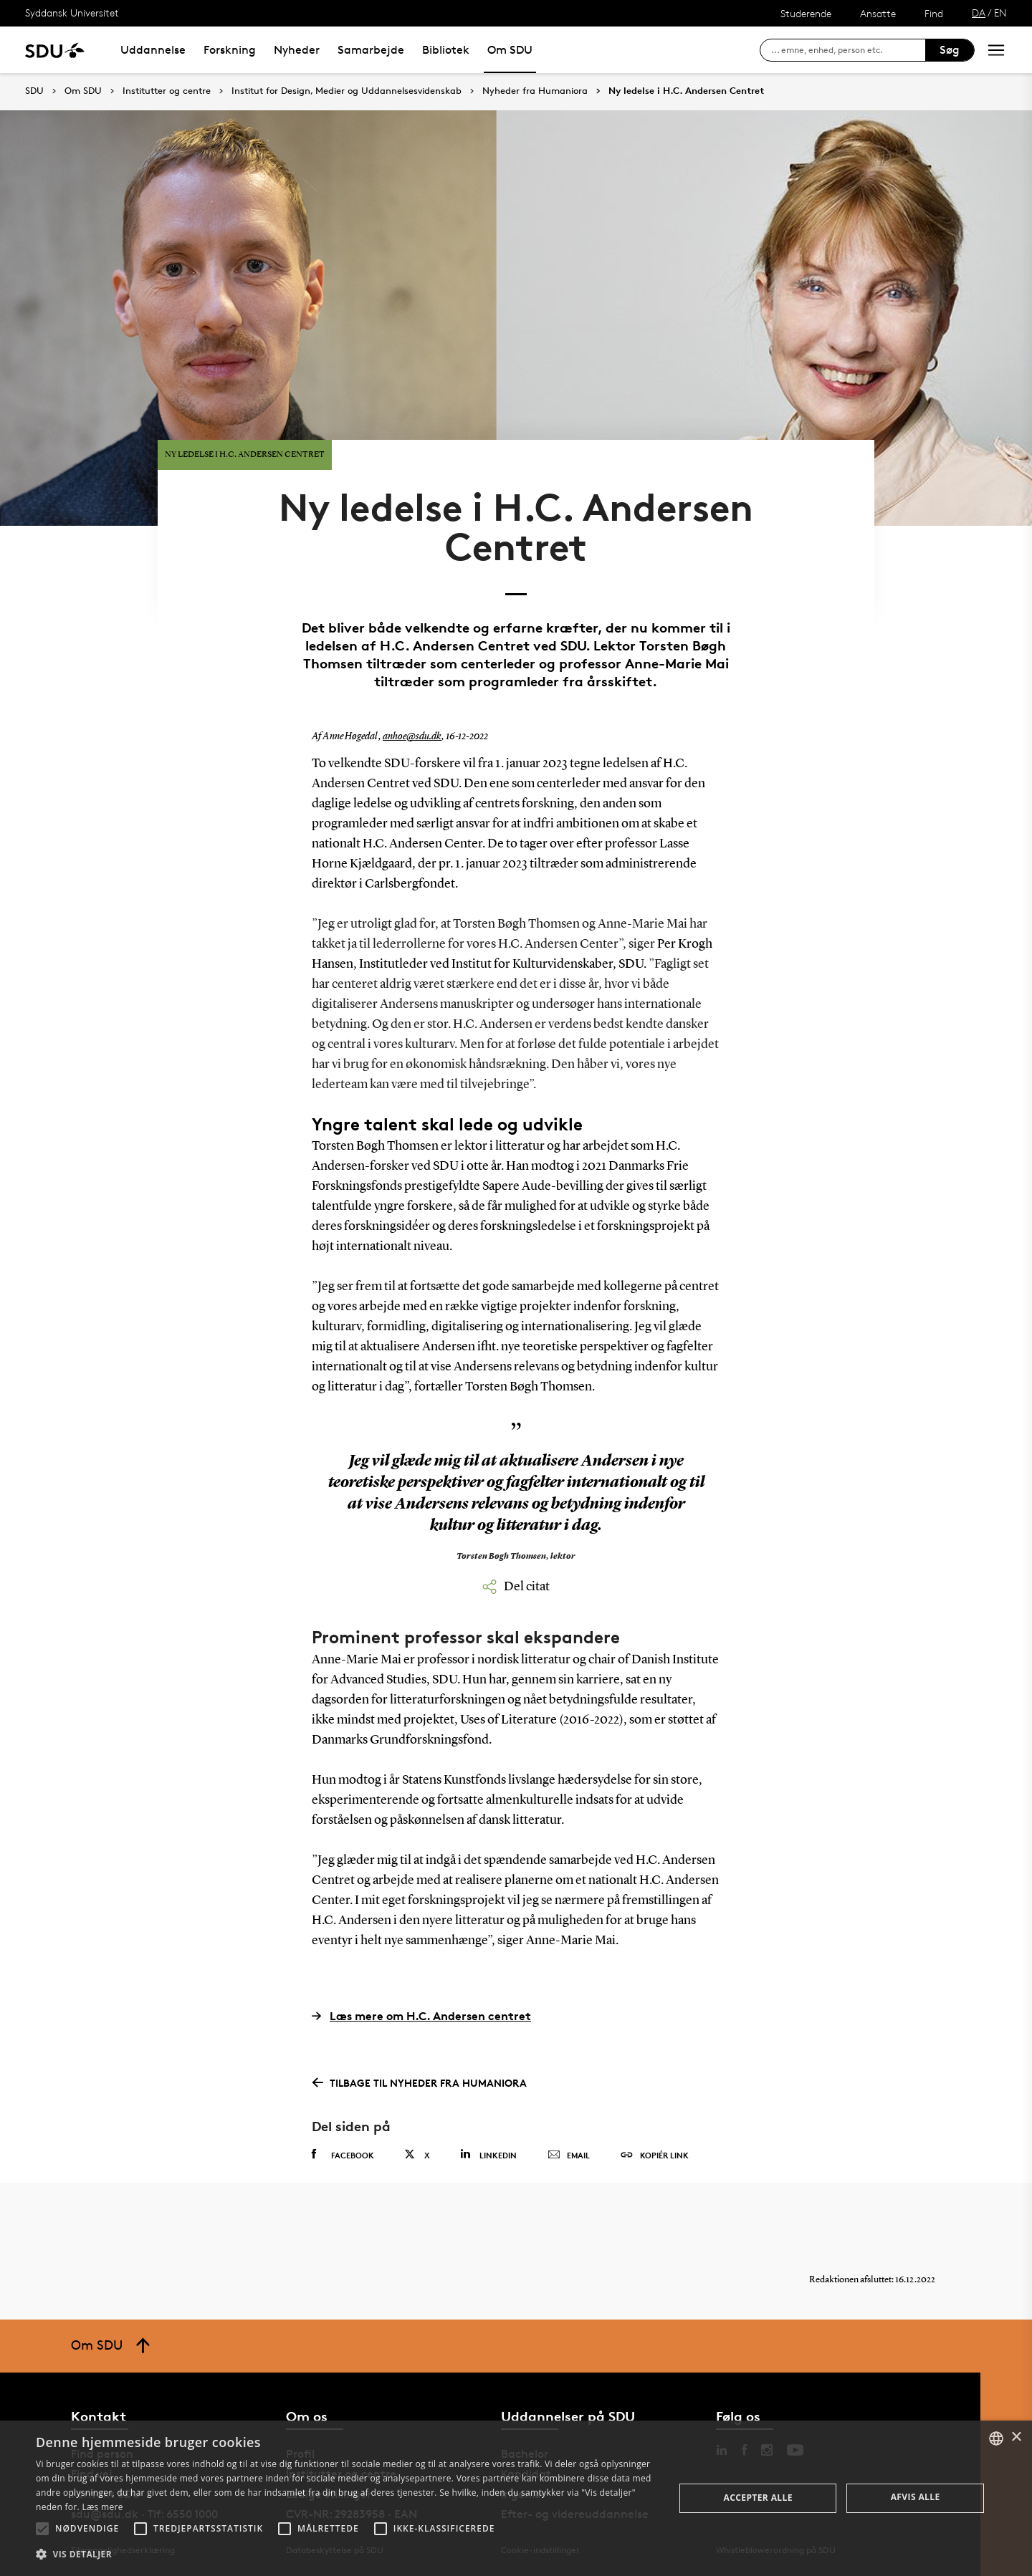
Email (569, 2155)
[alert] (516, 2498)
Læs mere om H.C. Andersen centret (421, 2016)
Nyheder (297, 50)
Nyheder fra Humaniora (535, 91)
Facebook (343, 2155)
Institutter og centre (167, 91)
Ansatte (878, 13)
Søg (950, 50)
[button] (42, 2528)
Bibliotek (445, 50)
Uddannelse (153, 50)
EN (1000, 12)
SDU (34, 90)
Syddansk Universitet (72, 12)
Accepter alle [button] (758, 2497)
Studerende (805, 13)
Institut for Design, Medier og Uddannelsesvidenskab (346, 91)
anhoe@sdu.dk (412, 736)
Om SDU (509, 50)
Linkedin (488, 2154)
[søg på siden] (848, 50)
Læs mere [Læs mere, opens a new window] (102, 2507)
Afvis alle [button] (915, 2497)
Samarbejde (371, 50)
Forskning (230, 50)
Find (933, 13)
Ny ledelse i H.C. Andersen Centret (686, 91)
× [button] (1015, 2437)
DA (978, 12)
